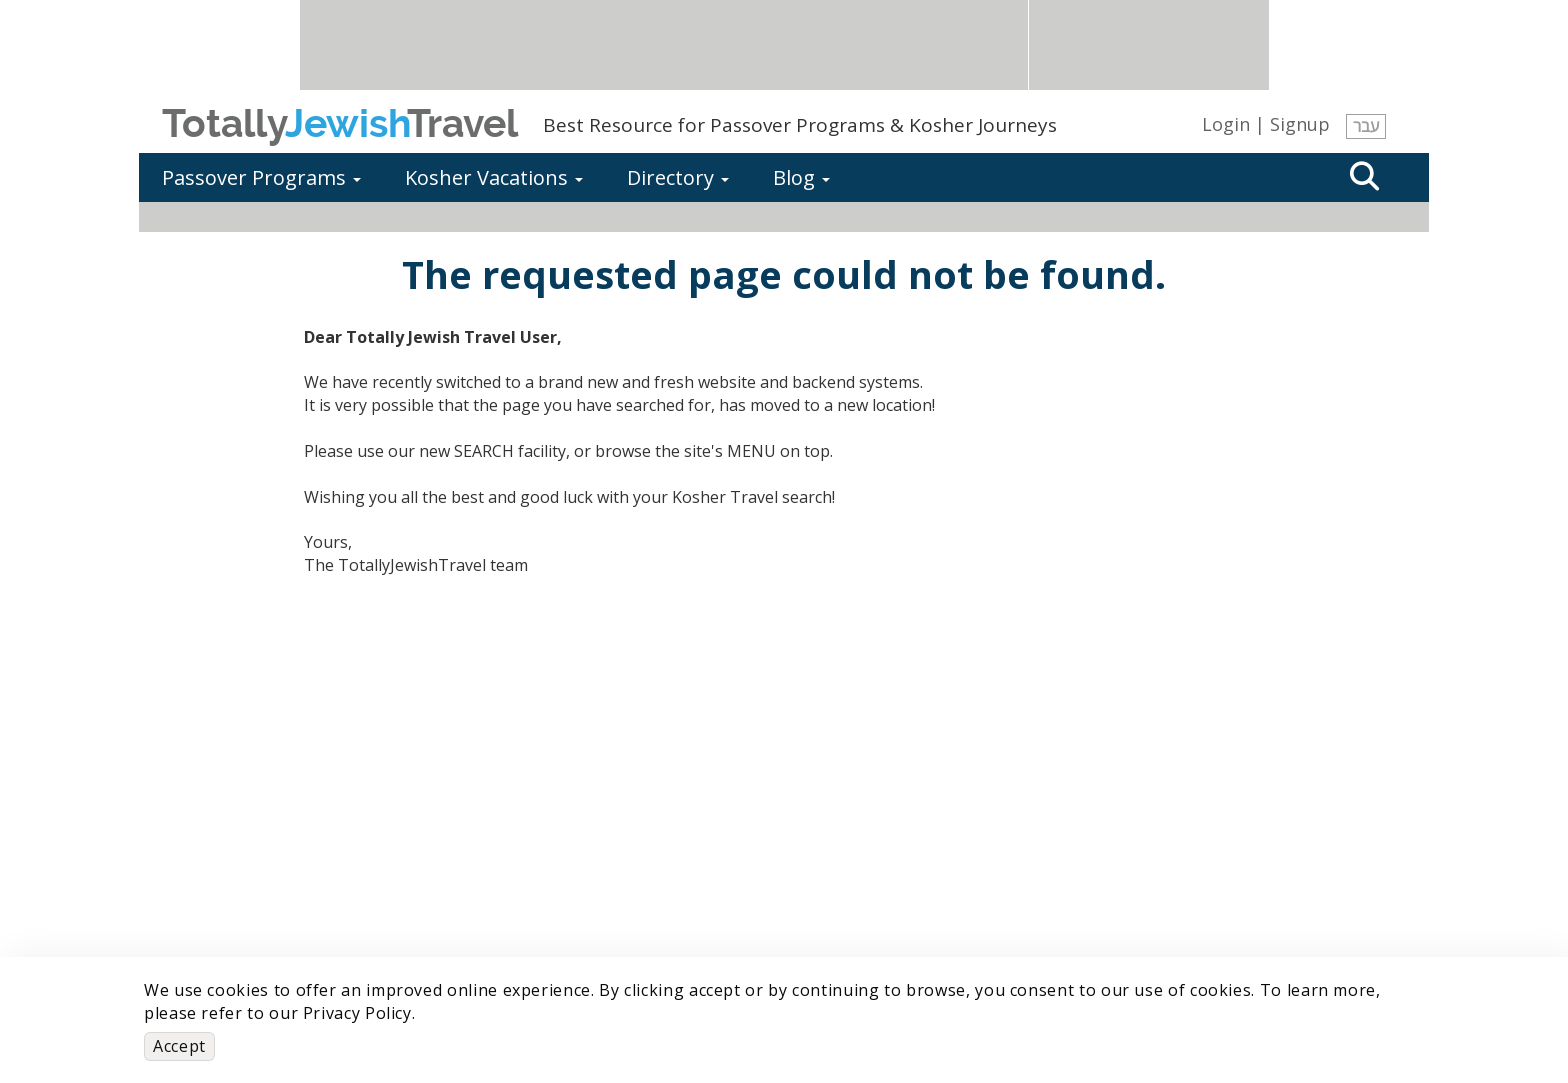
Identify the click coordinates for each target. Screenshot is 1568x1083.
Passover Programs (261, 177)
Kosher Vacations (494, 177)
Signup (1300, 124)
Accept (179, 1046)
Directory (678, 177)
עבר (1366, 126)
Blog (801, 177)
